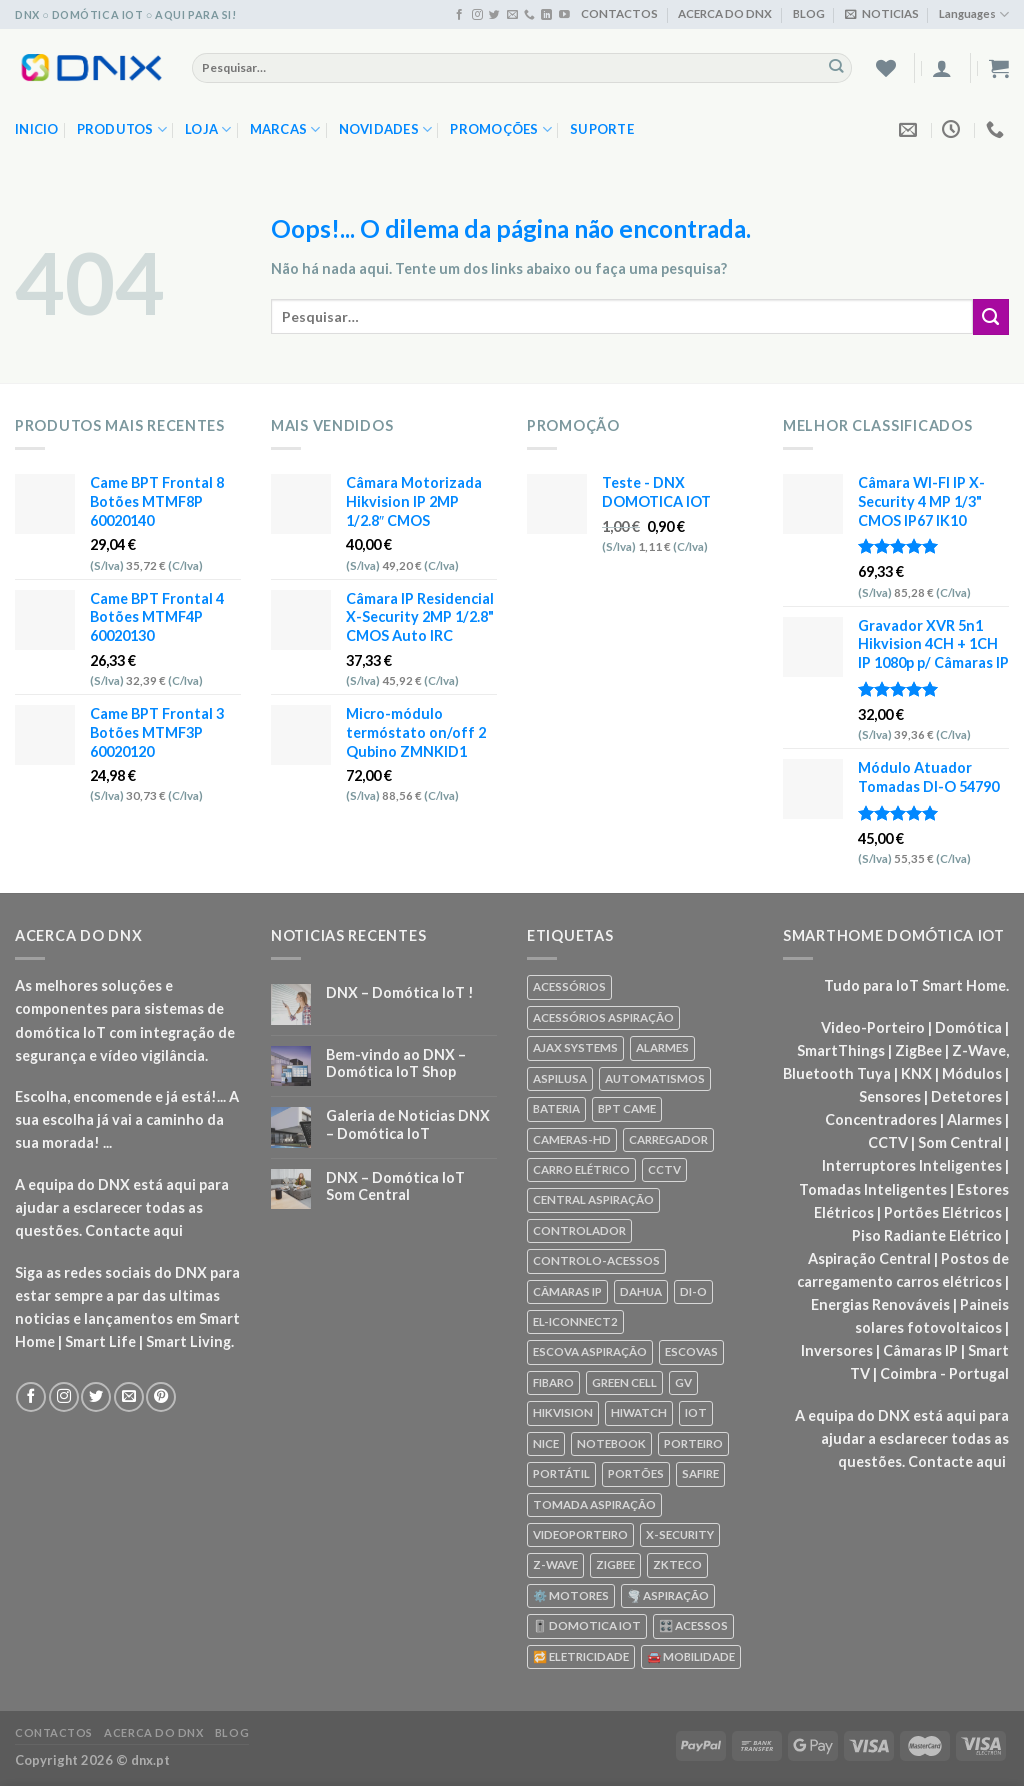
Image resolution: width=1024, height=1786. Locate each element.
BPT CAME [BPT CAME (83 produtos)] (627, 1108)
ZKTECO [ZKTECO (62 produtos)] (677, 1564)
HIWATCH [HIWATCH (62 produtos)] (639, 1412)
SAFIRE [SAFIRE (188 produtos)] (700, 1473)
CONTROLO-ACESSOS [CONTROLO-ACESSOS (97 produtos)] (596, 1260)
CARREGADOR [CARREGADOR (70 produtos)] (668, 1139)
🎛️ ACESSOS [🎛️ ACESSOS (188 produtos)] (693, 1625)
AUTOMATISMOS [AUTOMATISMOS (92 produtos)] (655, 1078)
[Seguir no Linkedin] (546, 15)
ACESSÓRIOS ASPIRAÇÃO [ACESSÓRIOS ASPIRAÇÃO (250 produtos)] (603, 1017)
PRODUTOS (122, 129)
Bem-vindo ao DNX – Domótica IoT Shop (396, 1063)
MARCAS (285, 129)
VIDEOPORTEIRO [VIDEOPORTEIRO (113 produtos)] (580, 1534)
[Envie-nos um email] (512, 15)
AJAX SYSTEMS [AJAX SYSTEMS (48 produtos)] (575, 1047)
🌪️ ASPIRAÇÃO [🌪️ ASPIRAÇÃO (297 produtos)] (668, 1595)
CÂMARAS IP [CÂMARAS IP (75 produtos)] (567, 1291)
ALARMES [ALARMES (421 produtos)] (662, 1047)
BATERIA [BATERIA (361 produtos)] (556, 1108)
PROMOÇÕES (501, 129)
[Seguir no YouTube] (564, 15)
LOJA (208, 129)
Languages (974, 14)
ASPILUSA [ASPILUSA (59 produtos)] (560, 1078)
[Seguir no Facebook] (459, 15)
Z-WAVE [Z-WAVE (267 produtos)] (555, 1564)
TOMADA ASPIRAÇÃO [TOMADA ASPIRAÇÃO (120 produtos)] (594, 1504)
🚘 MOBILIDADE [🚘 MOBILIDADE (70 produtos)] (691, 1656)
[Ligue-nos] (529, 15)
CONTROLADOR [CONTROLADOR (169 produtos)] (579, 1230)
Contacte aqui (134, 1230)
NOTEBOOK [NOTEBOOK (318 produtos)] (611, 1443)
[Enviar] (836, 67)
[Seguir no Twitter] (494, 15)
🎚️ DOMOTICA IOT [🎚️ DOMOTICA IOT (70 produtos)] (587, 1625)
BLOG (809, 13)
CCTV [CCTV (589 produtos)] (664, 1169)
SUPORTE (602, 129)
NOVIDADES (386, 129)
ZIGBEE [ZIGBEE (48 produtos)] (615, 1564)
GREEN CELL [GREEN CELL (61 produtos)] (624, 1382)
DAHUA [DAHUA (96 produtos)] (641, 1291)
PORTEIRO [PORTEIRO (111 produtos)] (693, 1443)
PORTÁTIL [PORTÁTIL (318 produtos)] (561, 1473)
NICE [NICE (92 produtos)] (546, 1443)
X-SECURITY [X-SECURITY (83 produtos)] (680, 1534)
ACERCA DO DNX (725, 13)
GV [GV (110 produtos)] (683, 1382)
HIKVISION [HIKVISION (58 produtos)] (563, 1412)
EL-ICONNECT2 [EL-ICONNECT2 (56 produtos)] (575, 1321)
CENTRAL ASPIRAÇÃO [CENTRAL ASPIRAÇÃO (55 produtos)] (593, 1199)
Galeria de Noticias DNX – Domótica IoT (408, 1124)
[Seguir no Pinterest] (161, 1397)
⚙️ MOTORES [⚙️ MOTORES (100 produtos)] (571, 1595)
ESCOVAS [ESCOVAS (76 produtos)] (691, 1351)
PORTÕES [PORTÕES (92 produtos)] (636, 1473)
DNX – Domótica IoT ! (400, 992)
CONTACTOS (619, 13)
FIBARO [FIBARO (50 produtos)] (553, 1382)
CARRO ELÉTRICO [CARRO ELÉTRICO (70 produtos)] (581, 1169)
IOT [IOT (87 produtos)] (696, 1412)
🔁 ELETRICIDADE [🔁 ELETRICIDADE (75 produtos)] (581, 1656)
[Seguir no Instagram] (477, 15)
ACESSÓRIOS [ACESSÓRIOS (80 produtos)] (569, 986)
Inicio (37, 129)
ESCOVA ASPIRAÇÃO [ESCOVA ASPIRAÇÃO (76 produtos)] (590, 1351)
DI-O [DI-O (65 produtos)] (693, 1291)
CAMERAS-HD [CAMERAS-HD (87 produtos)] (572, 1139)
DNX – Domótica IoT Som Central (395, 1186)
